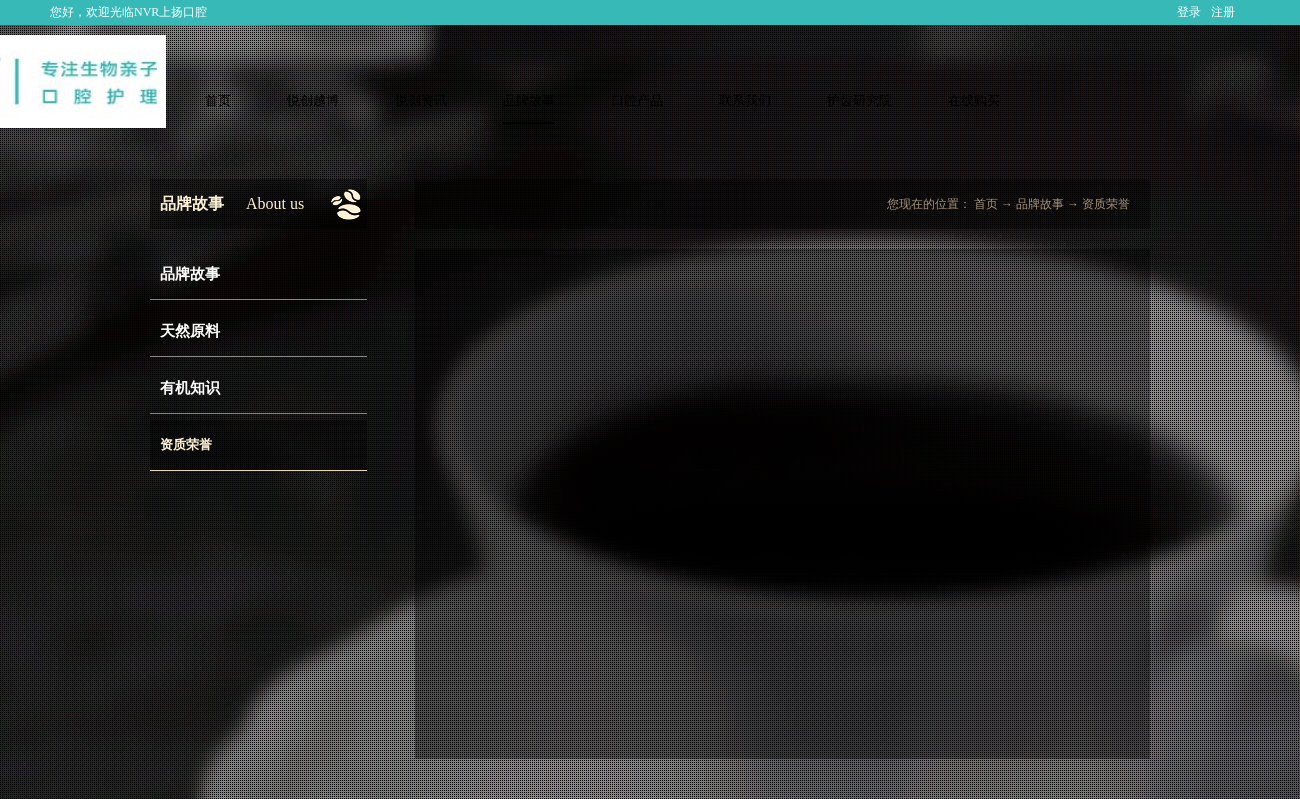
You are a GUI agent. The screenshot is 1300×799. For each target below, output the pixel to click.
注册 (1223, 12)
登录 (1189, 12)
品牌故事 (1040, 204)
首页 (218, 100)
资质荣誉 (1106, 204)
